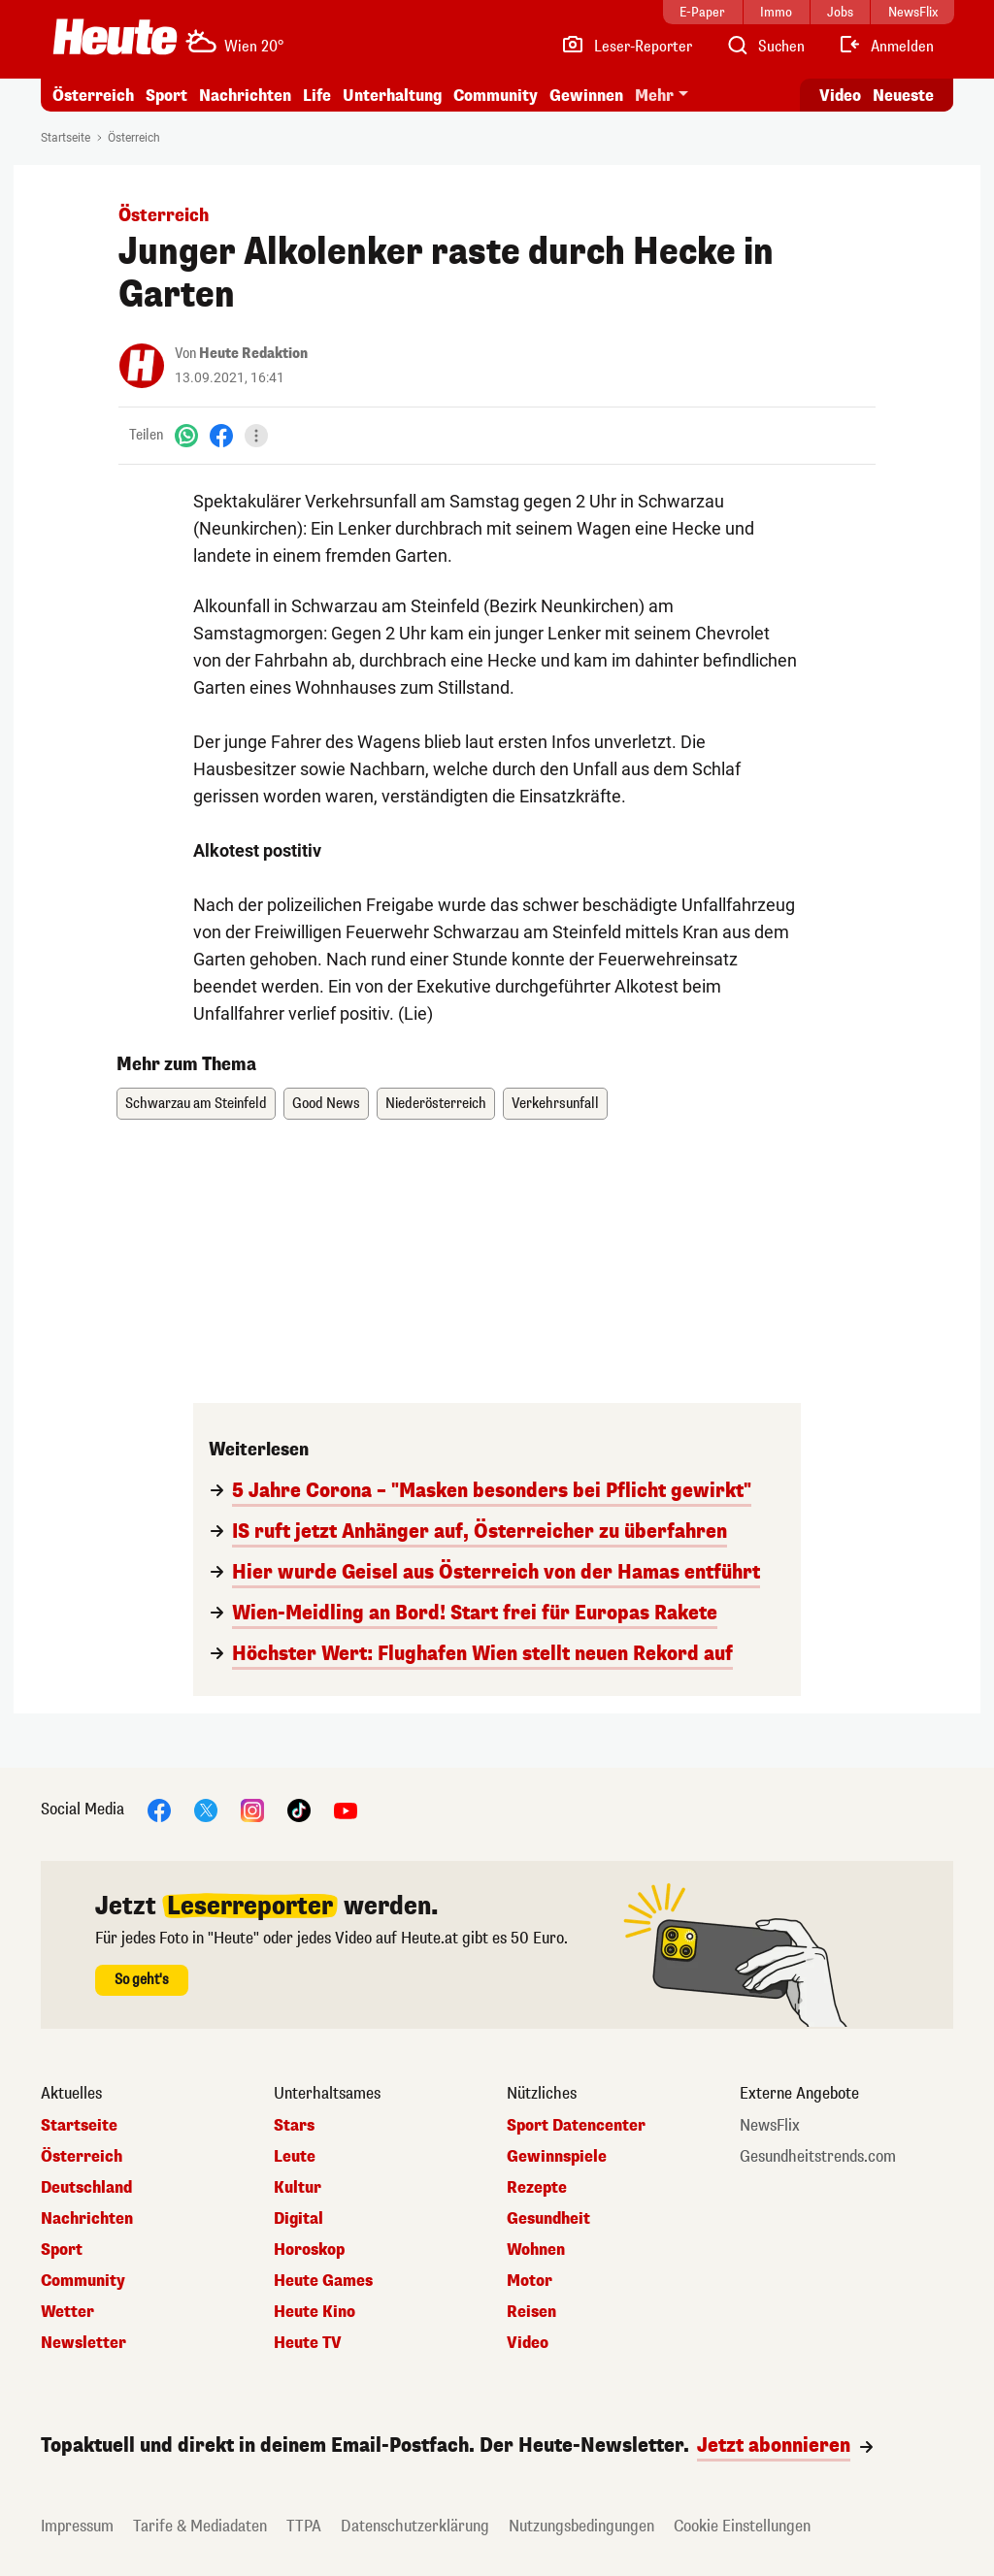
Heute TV (308, 2343)
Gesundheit (548, 2219)
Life (317, 95)
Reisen (531, 2312)
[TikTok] (299, 1809)
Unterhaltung (392, 95)
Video (527, 2343)
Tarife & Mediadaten (200, 2526)
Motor (529, 2281)
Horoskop (309, 2250)
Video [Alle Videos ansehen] (840, 95)
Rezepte (537, 2188)
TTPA (303, 2526)
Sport (166, 95)
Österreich (93, 95)
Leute (294, 2157)
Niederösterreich (435, 1103)
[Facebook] (221, 435)
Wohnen (536, 2250)
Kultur (297, 2188)
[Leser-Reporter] (626, 46)
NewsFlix (770, 2126)
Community (495, 95)
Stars (294, 2126)
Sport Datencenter (576, 2126)
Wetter (67, 2312)
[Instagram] (252, 1809)
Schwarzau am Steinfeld (196, 1103)
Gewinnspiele (557, 2157)
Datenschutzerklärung (415, 2526)
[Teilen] (256, 435)
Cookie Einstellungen (742, 2526)
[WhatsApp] (186, 435)
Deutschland (86, 2188)
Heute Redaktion (253, 353)
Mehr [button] (654, 95)
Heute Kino (314, 2312)
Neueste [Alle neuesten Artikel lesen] (903, 95)
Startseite (65, 138)
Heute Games (323, 2281)
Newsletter (83, 2343)
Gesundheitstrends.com (818, 2157)
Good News (326, 1103)
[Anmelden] (886, 46)
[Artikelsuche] (765, 46)
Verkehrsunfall (555, 1103)
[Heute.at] (115, 36)
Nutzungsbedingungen (581, 2526)
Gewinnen (586, 95)
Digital (298, 2219)
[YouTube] (345, 1809)
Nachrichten (245, 95)
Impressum (77, 2526)
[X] (205, 1809)
